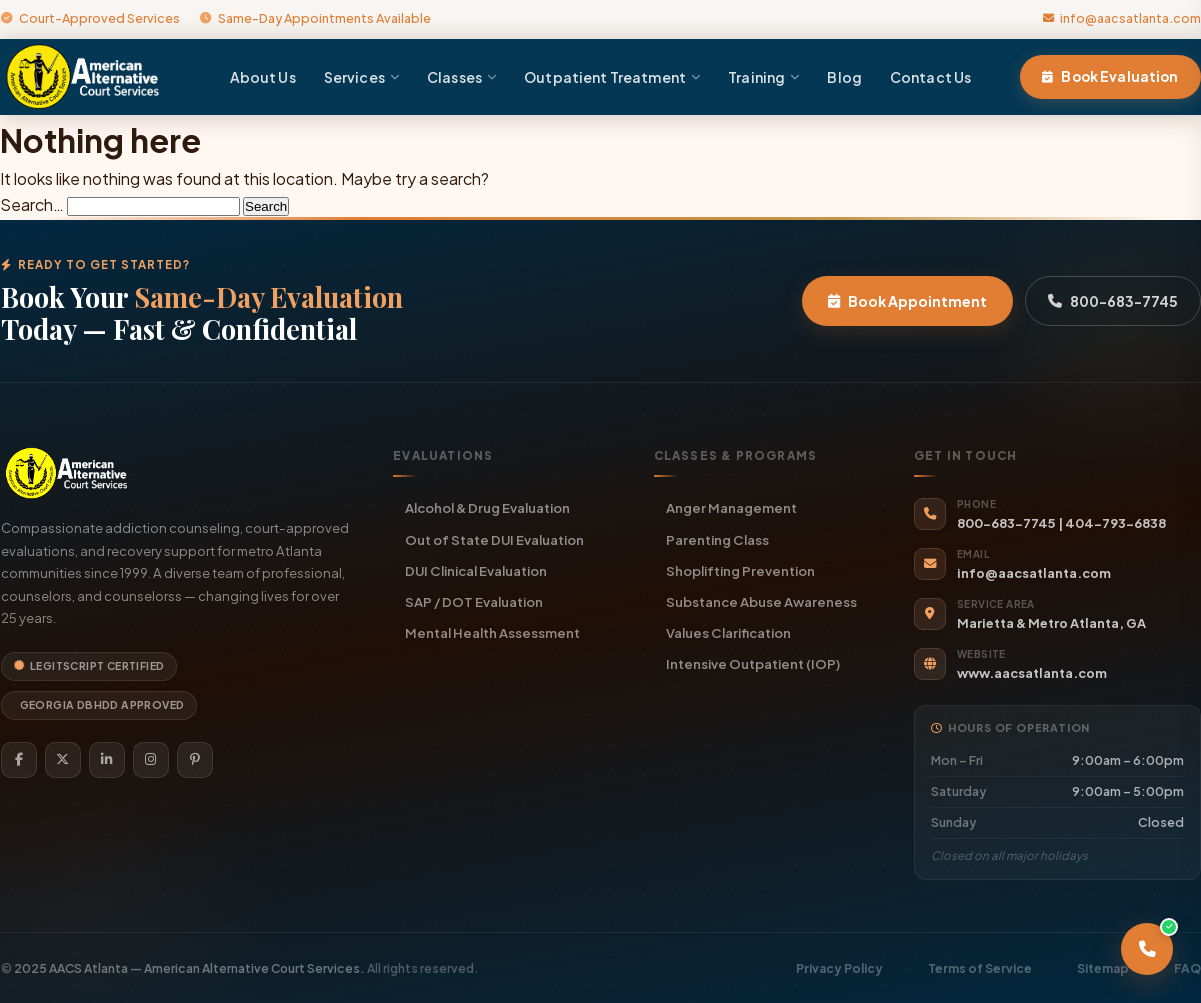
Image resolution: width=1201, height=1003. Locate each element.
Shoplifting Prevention (740, 570)
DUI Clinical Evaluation (476, 570)
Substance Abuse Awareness (761, 601)
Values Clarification (728, 632)
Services (361, 77)
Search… (32, 204)
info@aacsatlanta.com (1122, 18)
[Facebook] (19, 760)
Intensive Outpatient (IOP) (753, 663)
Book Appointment (907, 301)
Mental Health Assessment (492, 632)
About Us (263, 77)
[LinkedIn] (107, 760)
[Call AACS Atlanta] (1147, 949)
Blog (844, 77)
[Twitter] (63, 760)
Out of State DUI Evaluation (494, 539)
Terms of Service (980, 968)
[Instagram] (151, 760)
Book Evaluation (1110, 76)
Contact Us (930, 77)
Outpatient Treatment (612, 77)
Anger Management (731, 507)
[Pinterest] (195, 760)
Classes (461, 77)
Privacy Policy (839, 968)
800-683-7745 (1113, 301)
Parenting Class (717, 539)
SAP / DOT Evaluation (474, 601)
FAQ (1187, 968)
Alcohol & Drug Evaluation (487, 507)
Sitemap (1103, 968)
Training (763, 77)
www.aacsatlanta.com (1032, 673)
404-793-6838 (1115, 523)
